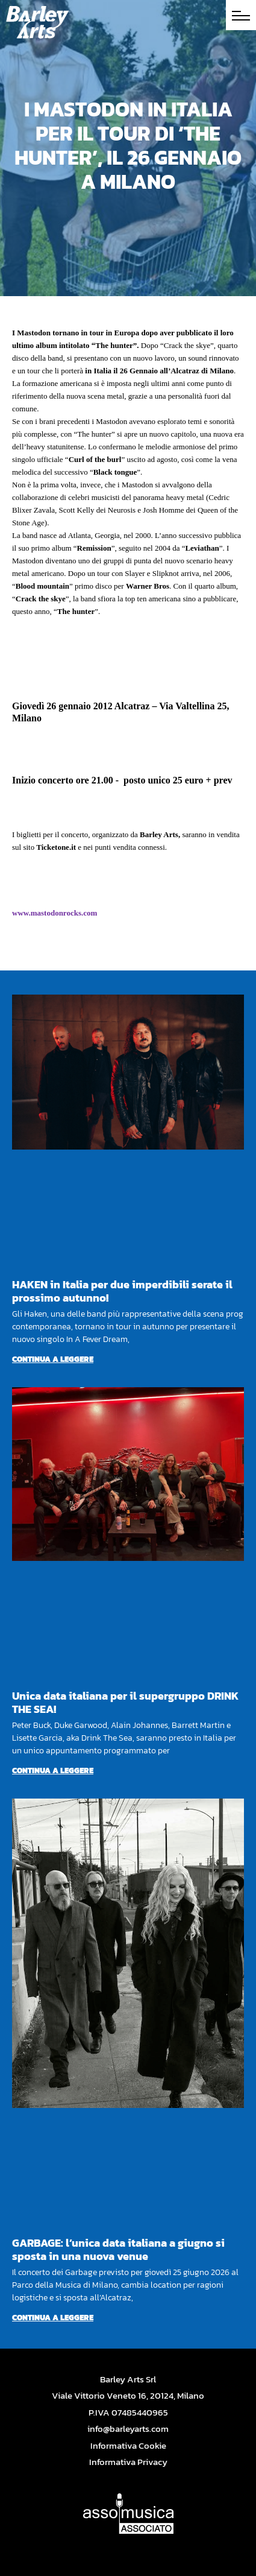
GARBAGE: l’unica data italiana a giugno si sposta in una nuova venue (118, 2249)
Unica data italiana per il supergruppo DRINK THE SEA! (125, 1702)
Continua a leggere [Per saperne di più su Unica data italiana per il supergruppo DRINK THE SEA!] (52, 1770)
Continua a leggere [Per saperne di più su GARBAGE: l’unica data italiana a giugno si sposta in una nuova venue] (52, 2317)
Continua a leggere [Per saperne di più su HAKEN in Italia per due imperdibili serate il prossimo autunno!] (52, 1359)
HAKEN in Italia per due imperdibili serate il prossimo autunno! (122, 1291)
